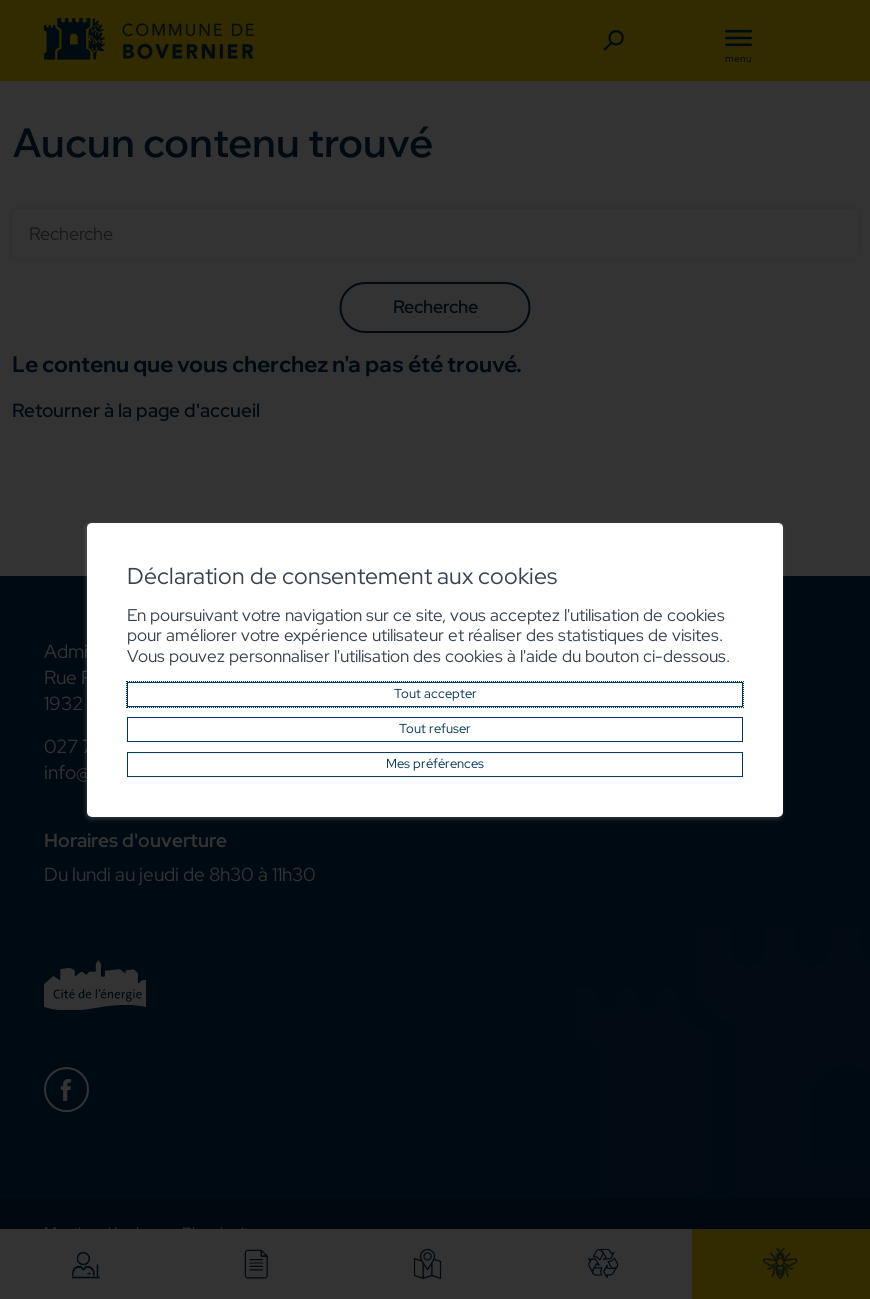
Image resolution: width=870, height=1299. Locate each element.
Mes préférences (435, 764)
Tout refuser (435, 729)
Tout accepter (435, 694)
